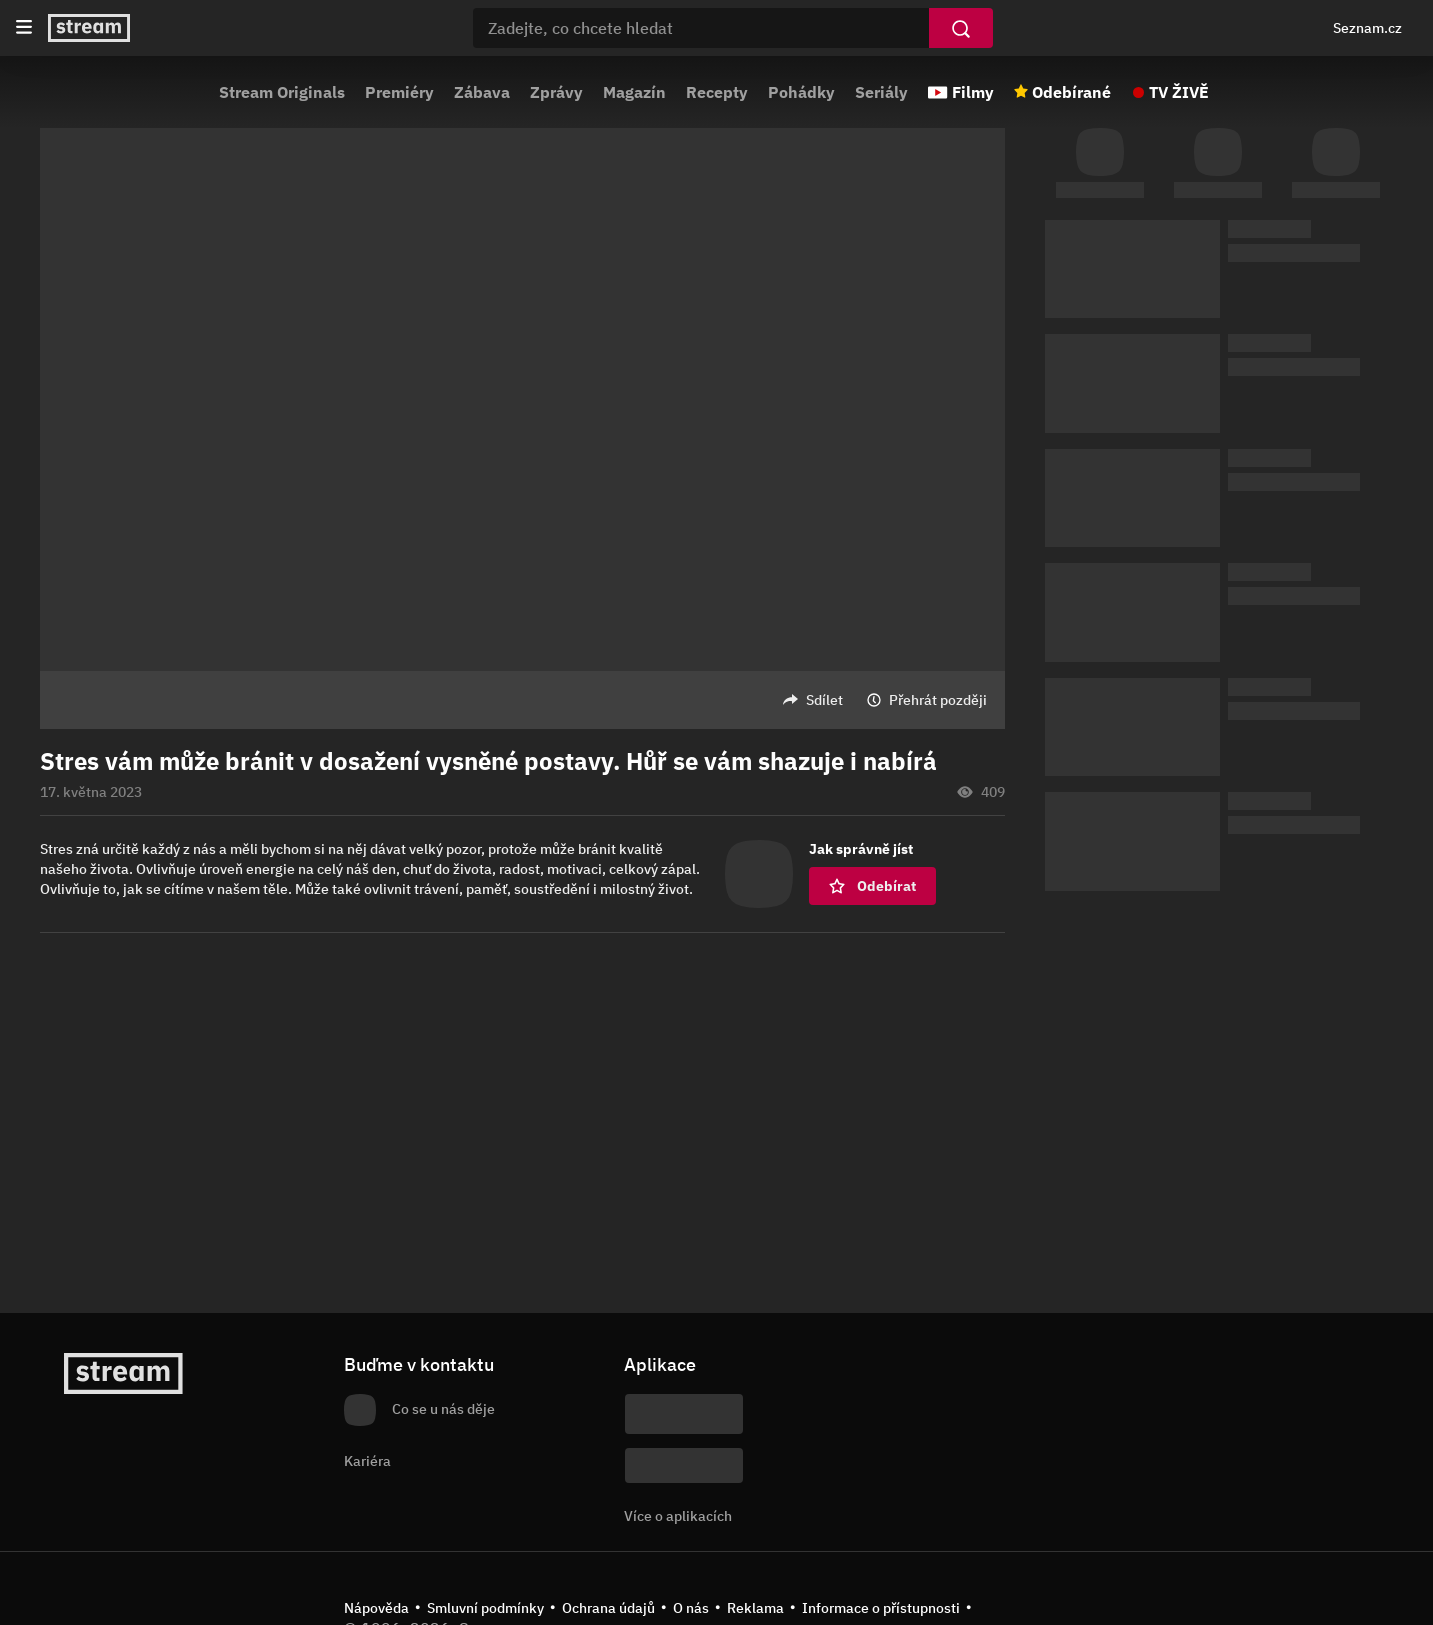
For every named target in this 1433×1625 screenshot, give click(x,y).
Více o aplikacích (678, 1516)
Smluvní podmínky (485, 1608)
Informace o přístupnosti (881, 1608)
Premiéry (399, 92)
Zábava (482, 92)
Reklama (755, 1608)
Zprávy (556, 92)
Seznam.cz (1367, 28)
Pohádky (801, 92)
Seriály (881, 92)
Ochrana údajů (608, 1608)
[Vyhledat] (961, 28)
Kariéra (367, 1461)
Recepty (717, 92)
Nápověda (376, 1608)
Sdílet (824, 700)
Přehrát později (938, 700)
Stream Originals (282, 92)
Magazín (634, 92)
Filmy (973, 92)
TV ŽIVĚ (1179, 92)
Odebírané (1071, 92)
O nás (691, 1608)
